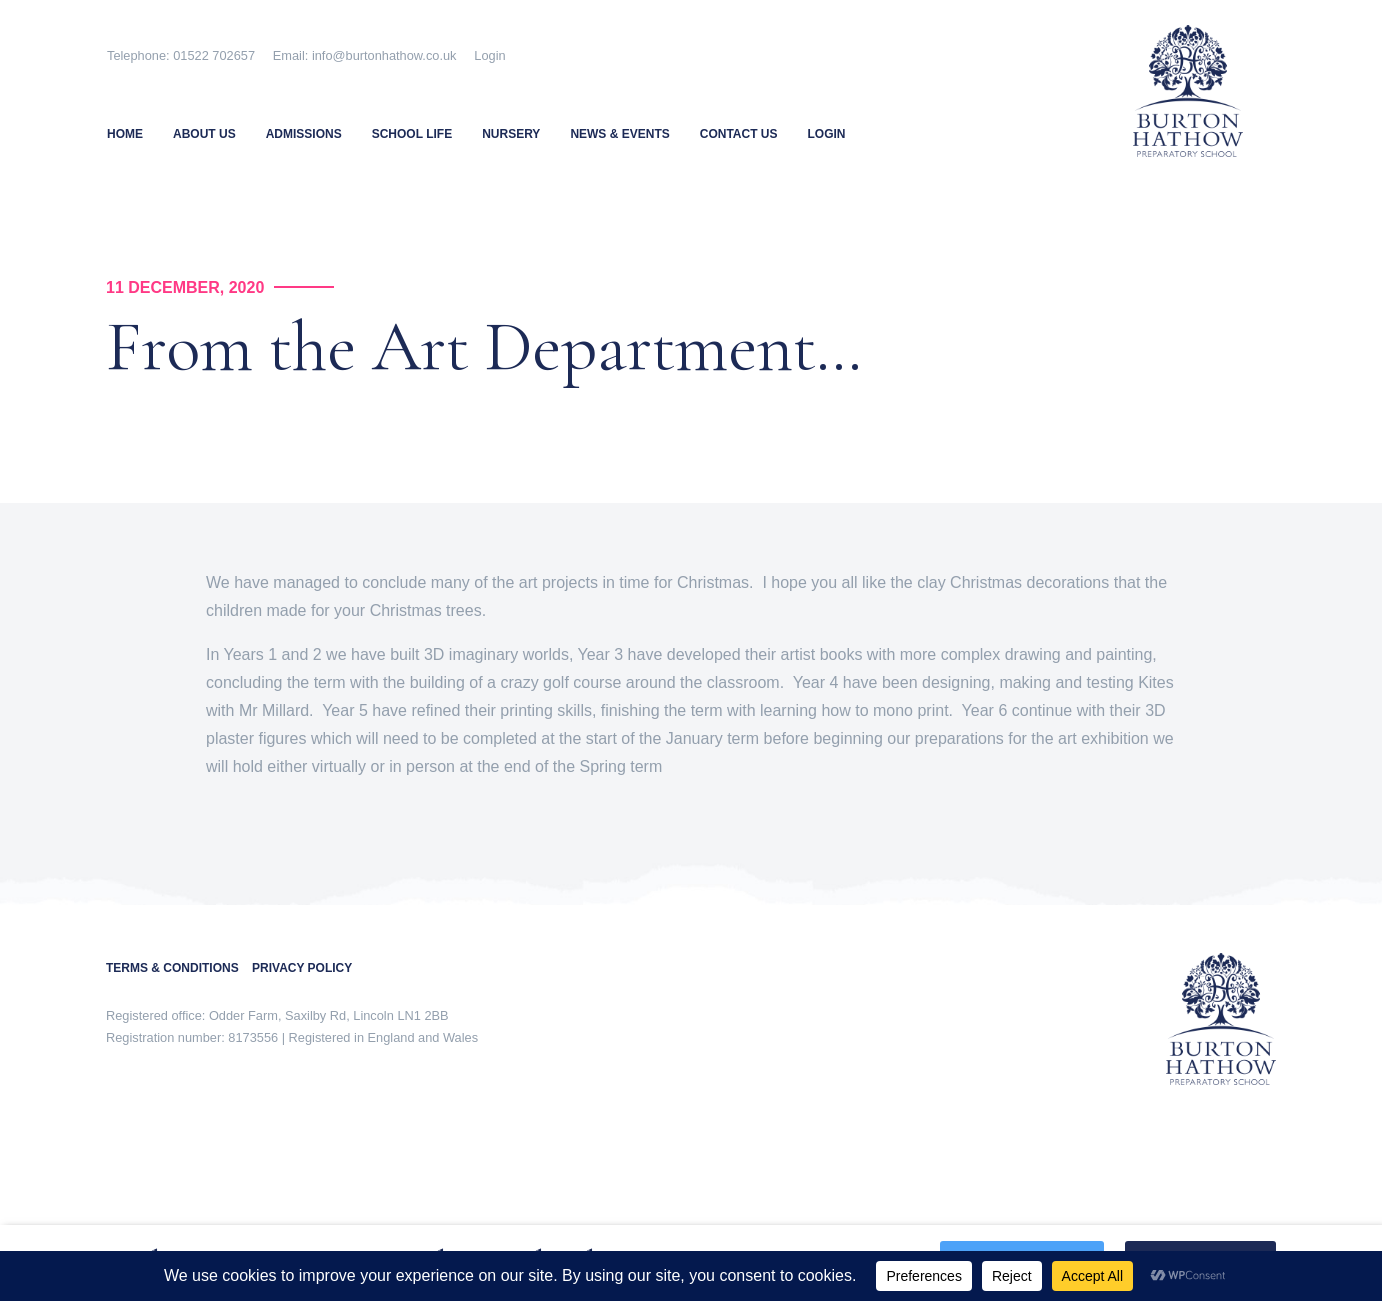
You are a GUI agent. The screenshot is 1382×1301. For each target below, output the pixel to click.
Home (125, 134)
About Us (204, 134)
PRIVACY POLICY (302, 968)
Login (489, 55)
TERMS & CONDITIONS (179, 968)
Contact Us (739, 134)
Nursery (511, 134)
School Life (412, 134)
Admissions (304, 134)
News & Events (619, 134)
